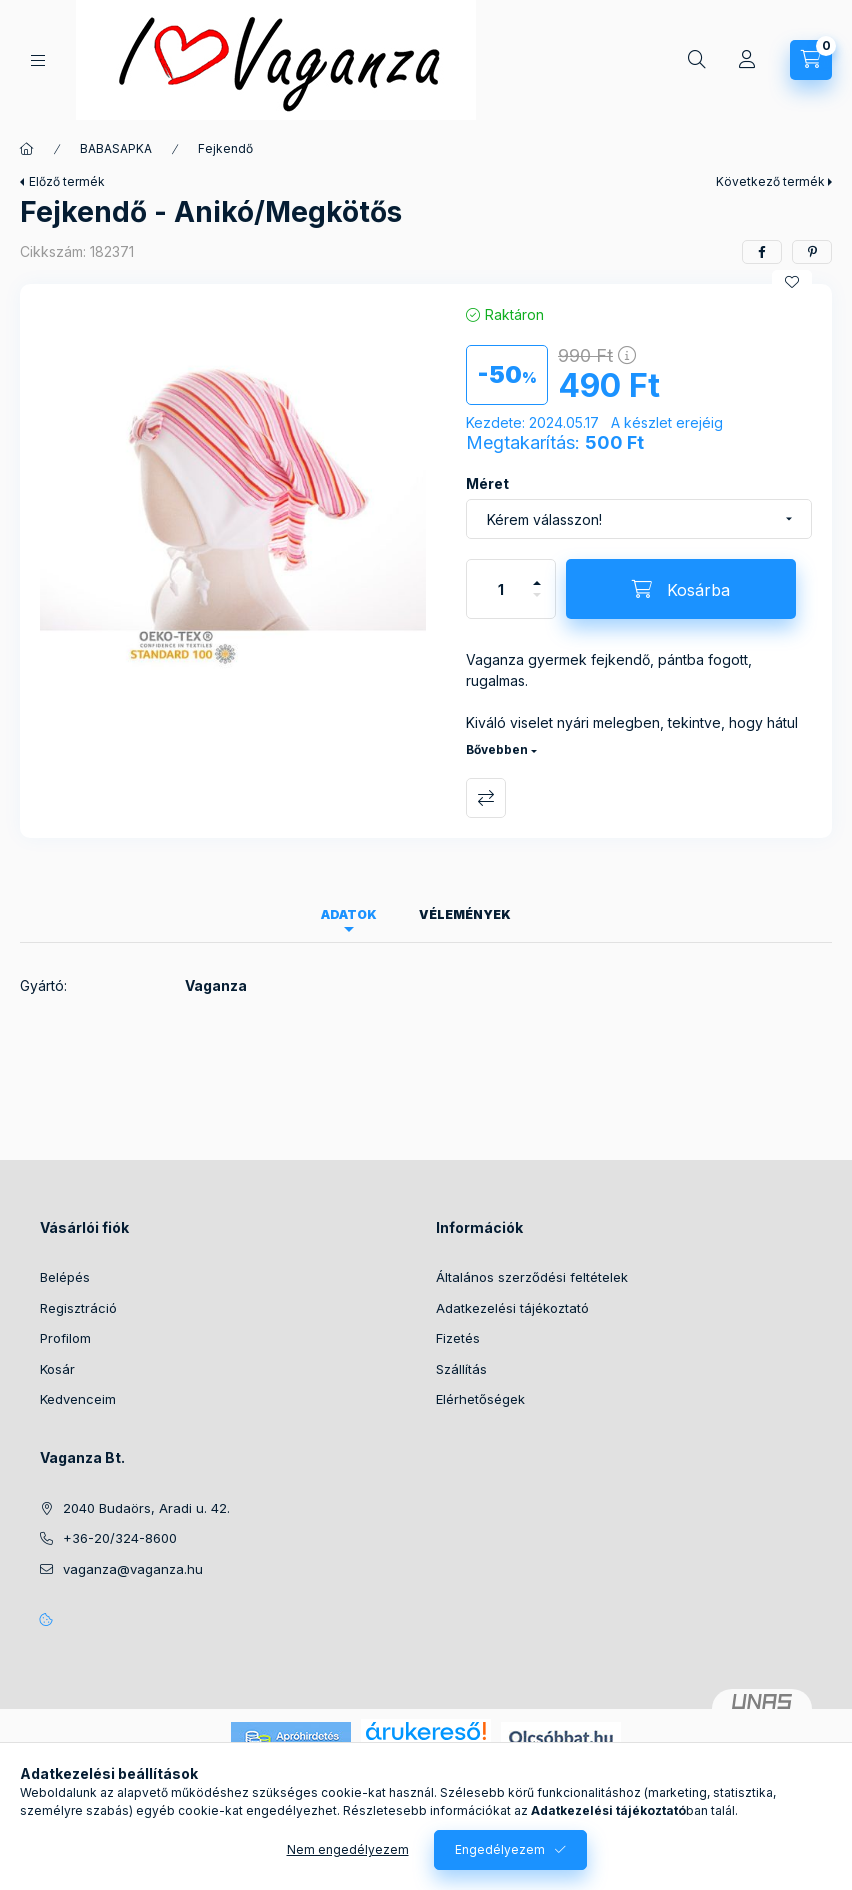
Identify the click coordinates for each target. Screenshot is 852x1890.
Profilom (65, 1338)
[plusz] (537, 574)
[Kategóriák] (38, 60)
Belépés (65, 1277)
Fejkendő (225, 148)
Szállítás (461, 1369)
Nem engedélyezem (348, 1849)
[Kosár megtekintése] (811, 60)
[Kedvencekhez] (792, 282)
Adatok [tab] (349, 914)
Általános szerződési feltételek (532, 1277)
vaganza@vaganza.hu (133, 1569)
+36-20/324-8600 (120, 1538)
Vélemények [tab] (465, 914)
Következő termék (770, 181)
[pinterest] (812, 252)
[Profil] (747, 60)
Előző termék (67, 181)
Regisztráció (78, 1308)
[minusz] (537, 603)
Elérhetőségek (480, 1399)
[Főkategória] (27, 149)
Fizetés (458, 1338)
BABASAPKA (116, 148)
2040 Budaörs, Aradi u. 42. (146, 1508)
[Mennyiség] (501, 589)
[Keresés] (697, 60)
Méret (487, 483)
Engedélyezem (500, 1849)
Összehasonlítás (486, 798)
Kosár (57, 1369)
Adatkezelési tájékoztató (512, 1308)
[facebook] (762, 252)
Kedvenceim (78, 1399)
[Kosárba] (681, 589)
